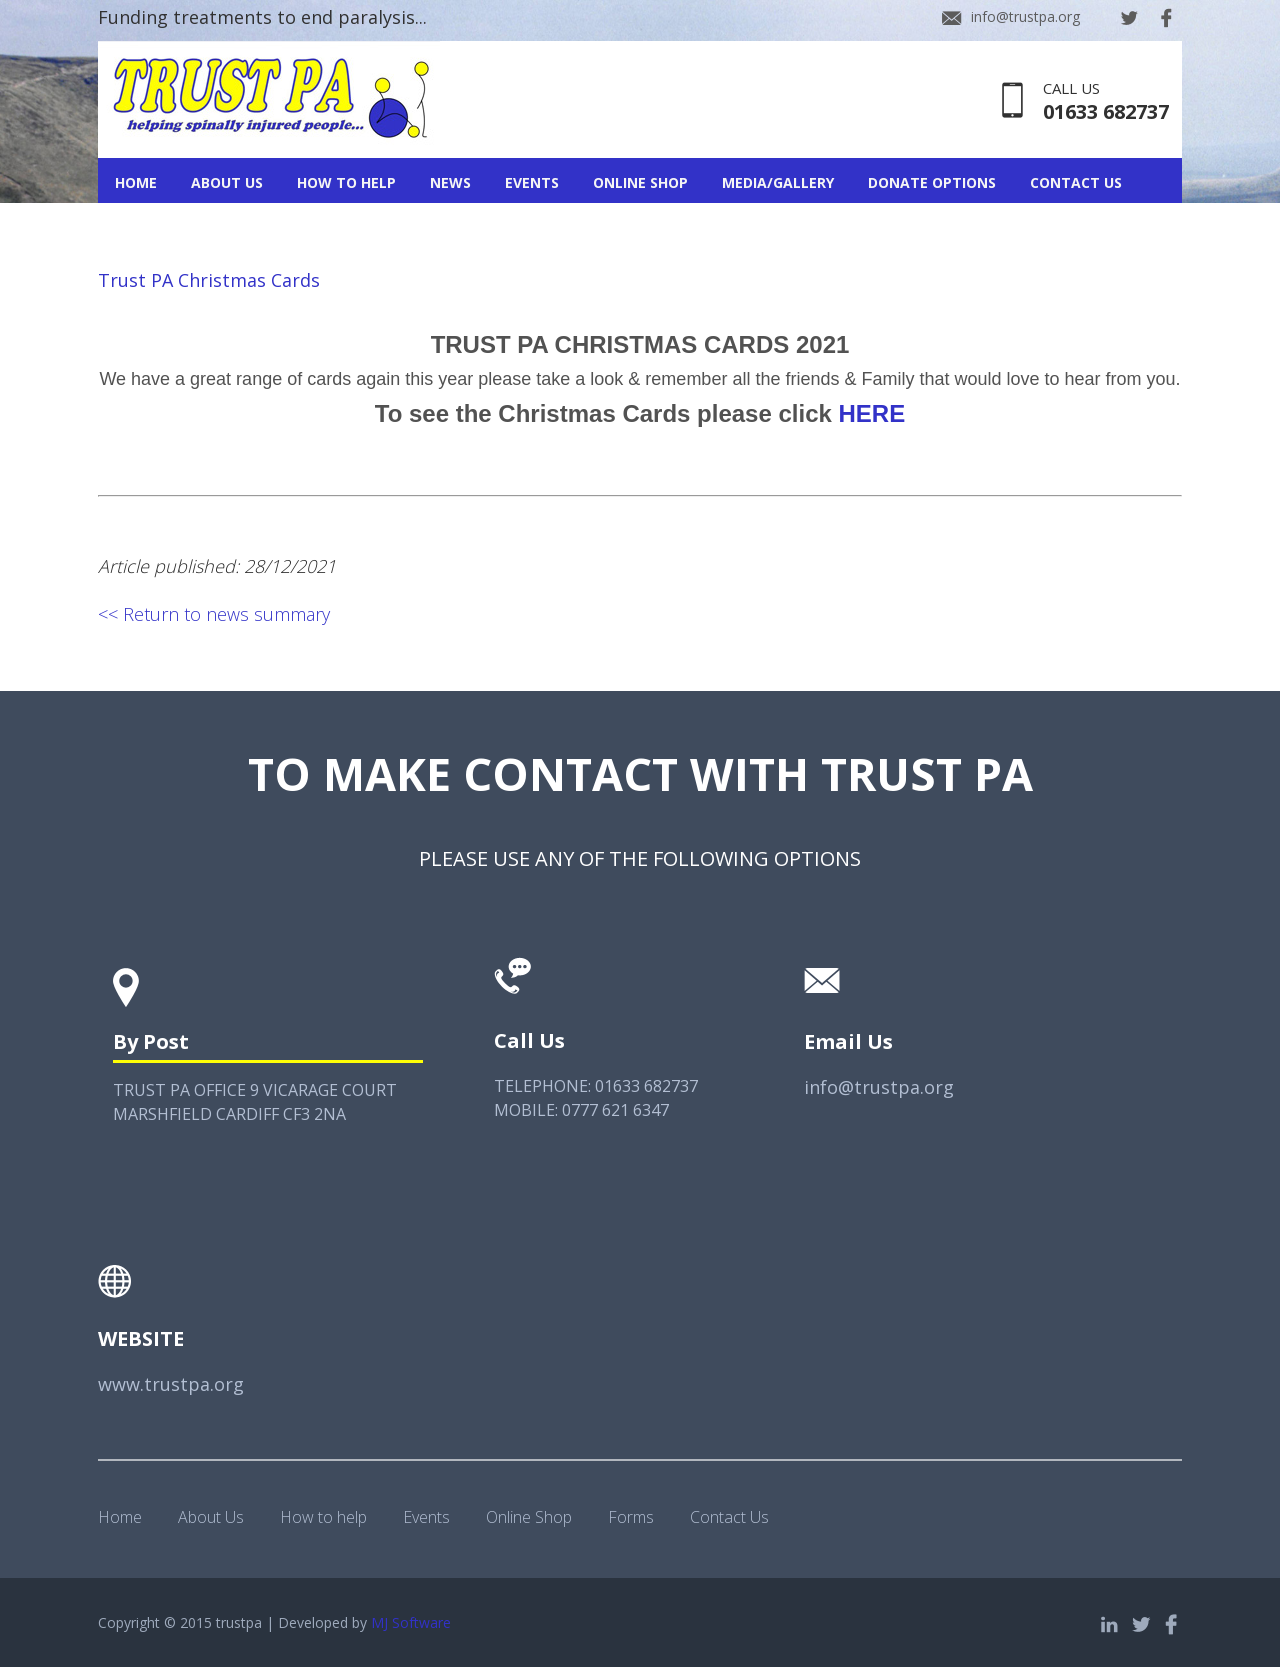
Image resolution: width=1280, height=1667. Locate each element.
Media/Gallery (778, 182)
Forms (631, 1517)
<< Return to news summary (214, 614)
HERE (872, 413)
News (450, 182)
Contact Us (1076, 182)
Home (136, 182)
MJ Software (411, 1622)
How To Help (346, 182)
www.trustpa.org (171, 1384)
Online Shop (640, 182)
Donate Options (932, 182)
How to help (323, 1517)
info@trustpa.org (1025, 16)
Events (532, 182)
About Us (227, 182)
